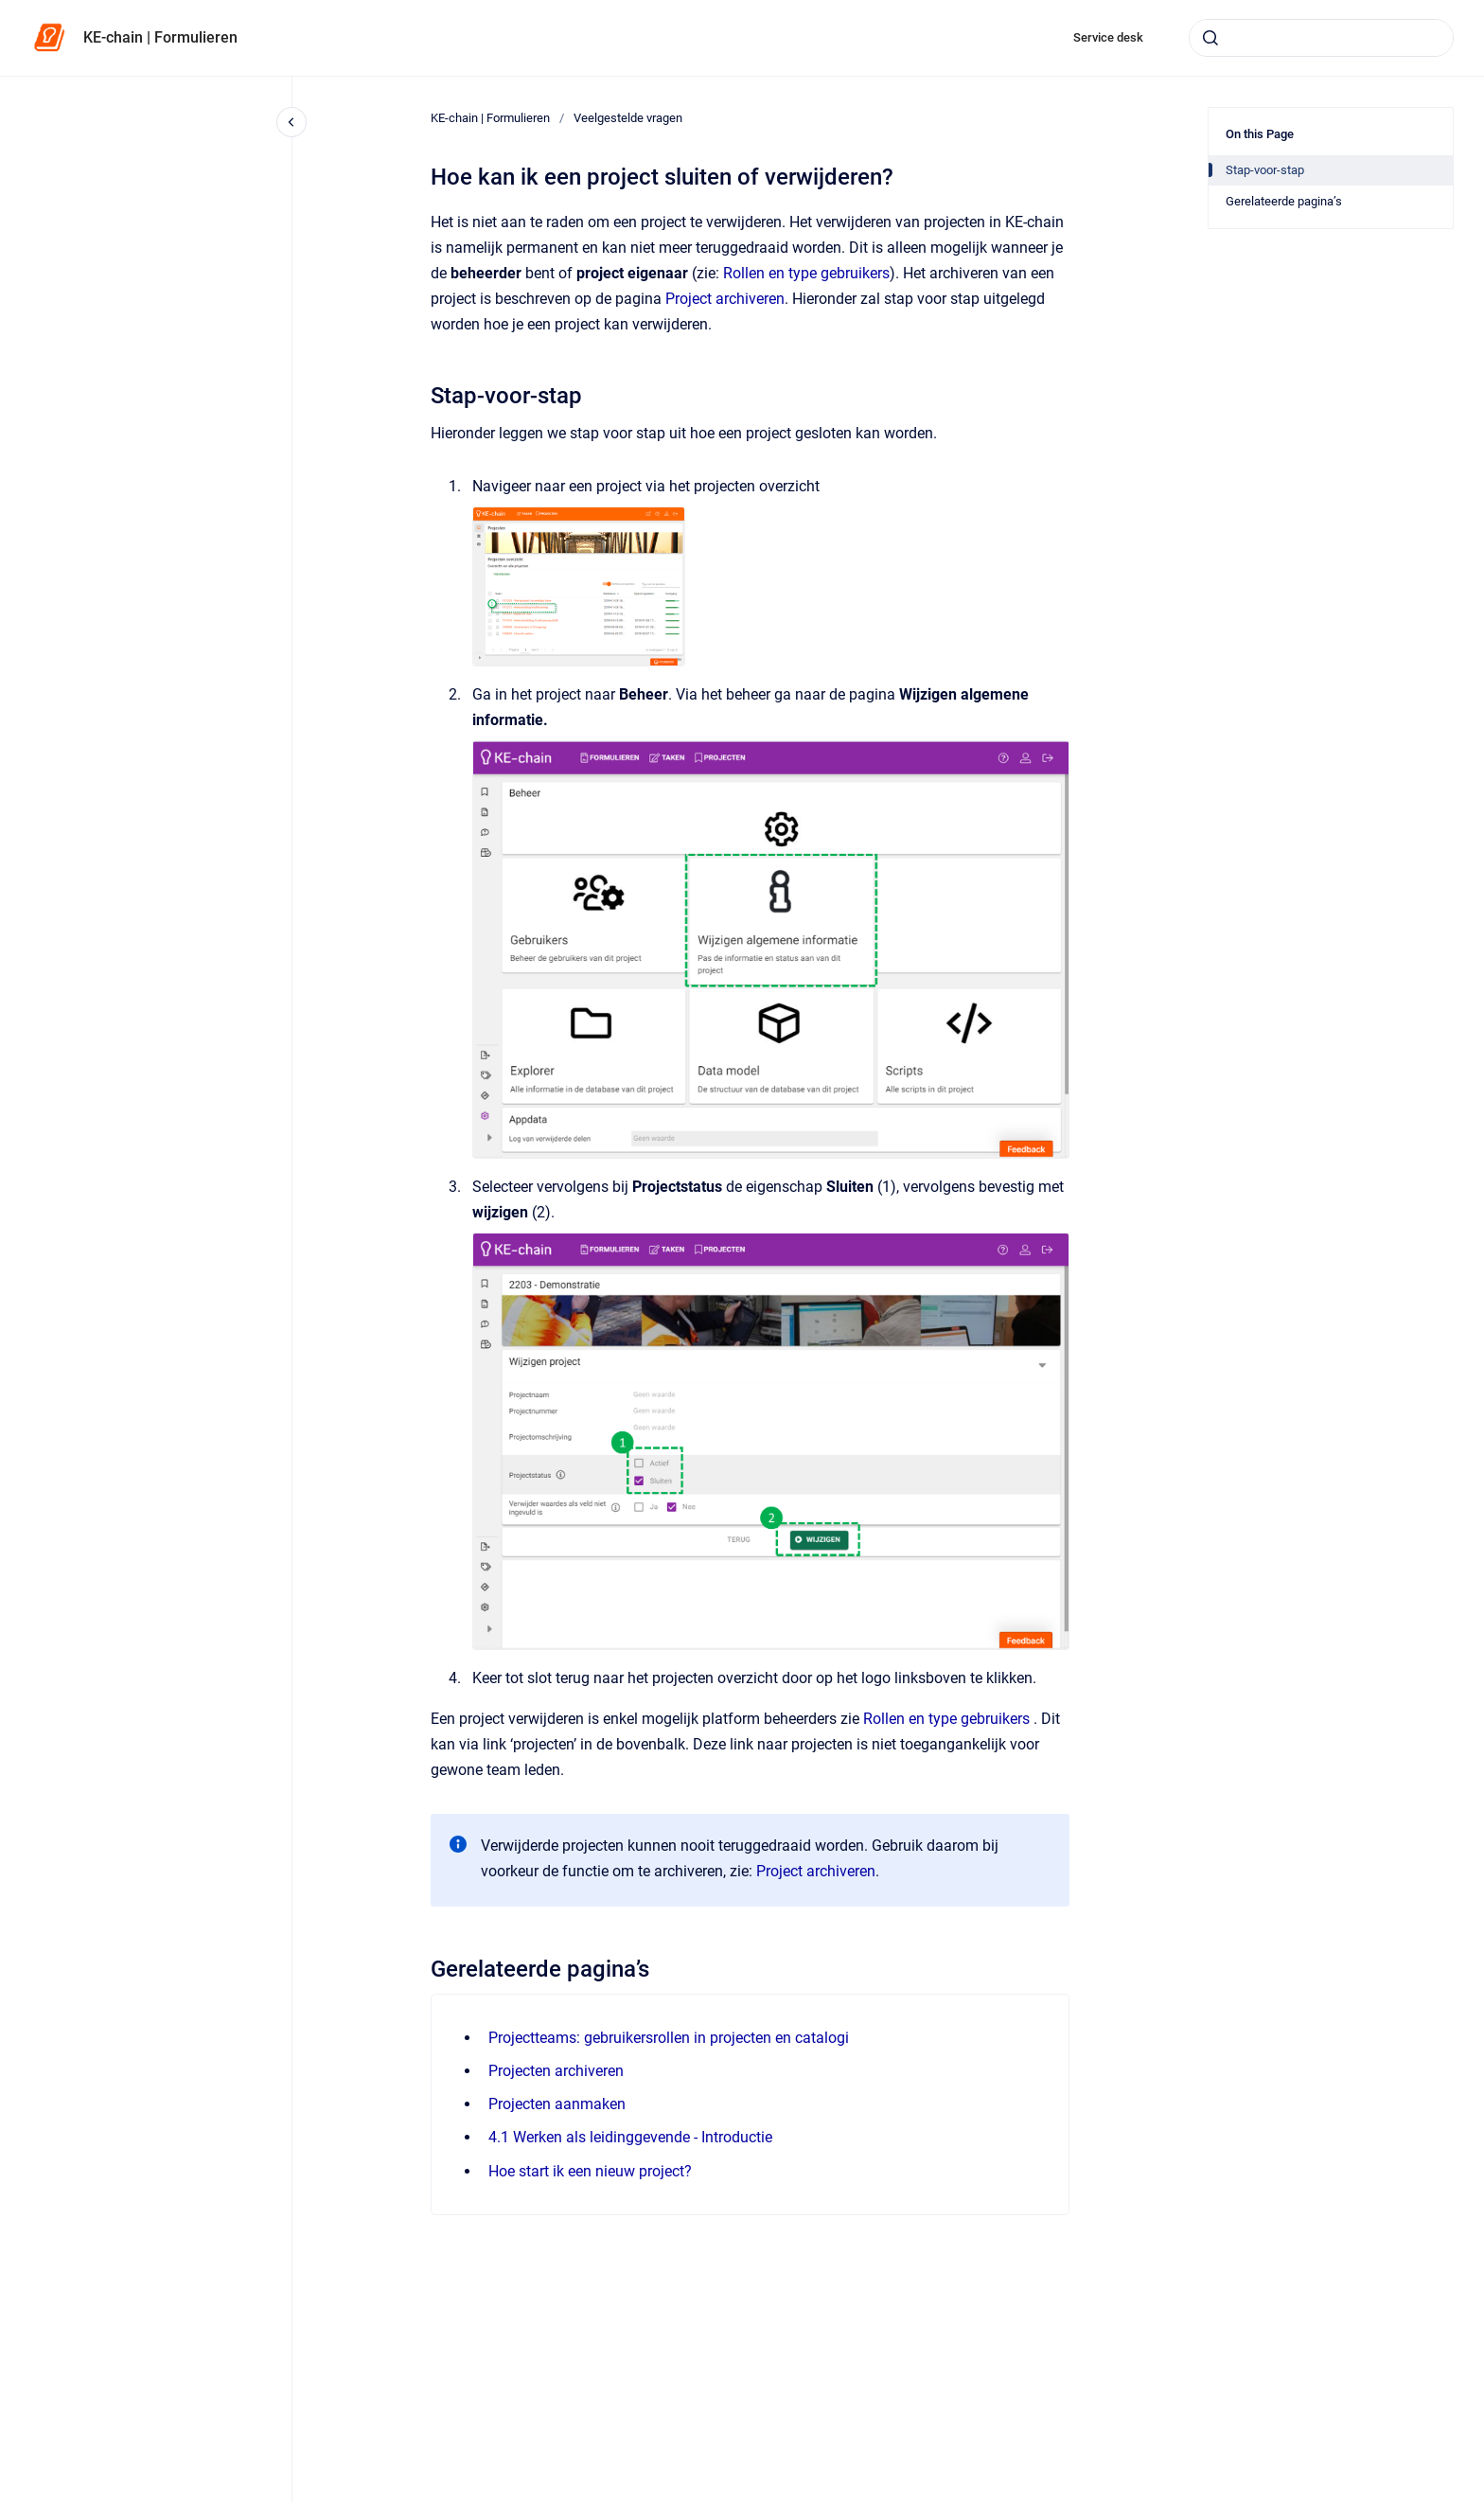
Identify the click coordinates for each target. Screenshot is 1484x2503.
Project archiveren (725, 299)
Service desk (1108, 37)
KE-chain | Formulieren (160, 37)
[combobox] (1321, 38)
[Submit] (1210, 38)
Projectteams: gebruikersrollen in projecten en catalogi (668, 2038)
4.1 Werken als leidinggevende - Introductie (630, 2137)
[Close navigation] (291, 122)
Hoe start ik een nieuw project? (590, 2171)
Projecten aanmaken (557, 2104)
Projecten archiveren (556, 2071)
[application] (1479, 2498)
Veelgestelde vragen (628, 118)
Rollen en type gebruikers (806, 273)
